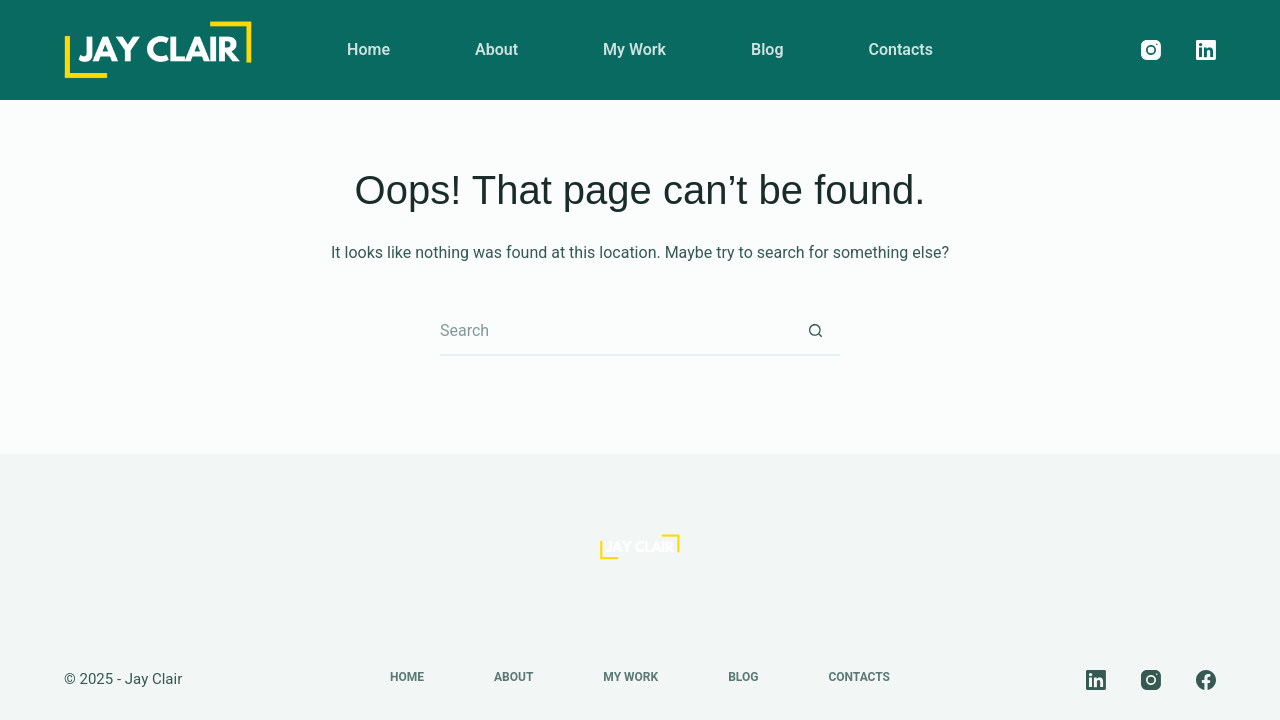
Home (368, 49)
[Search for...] (615, 331)
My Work (634, 49)
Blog (767, 49)
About (496, 49)
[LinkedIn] (1206, 50)
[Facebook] (1206, 680)
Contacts (901, 49)
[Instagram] (1151, 50)
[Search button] (815, 331)
